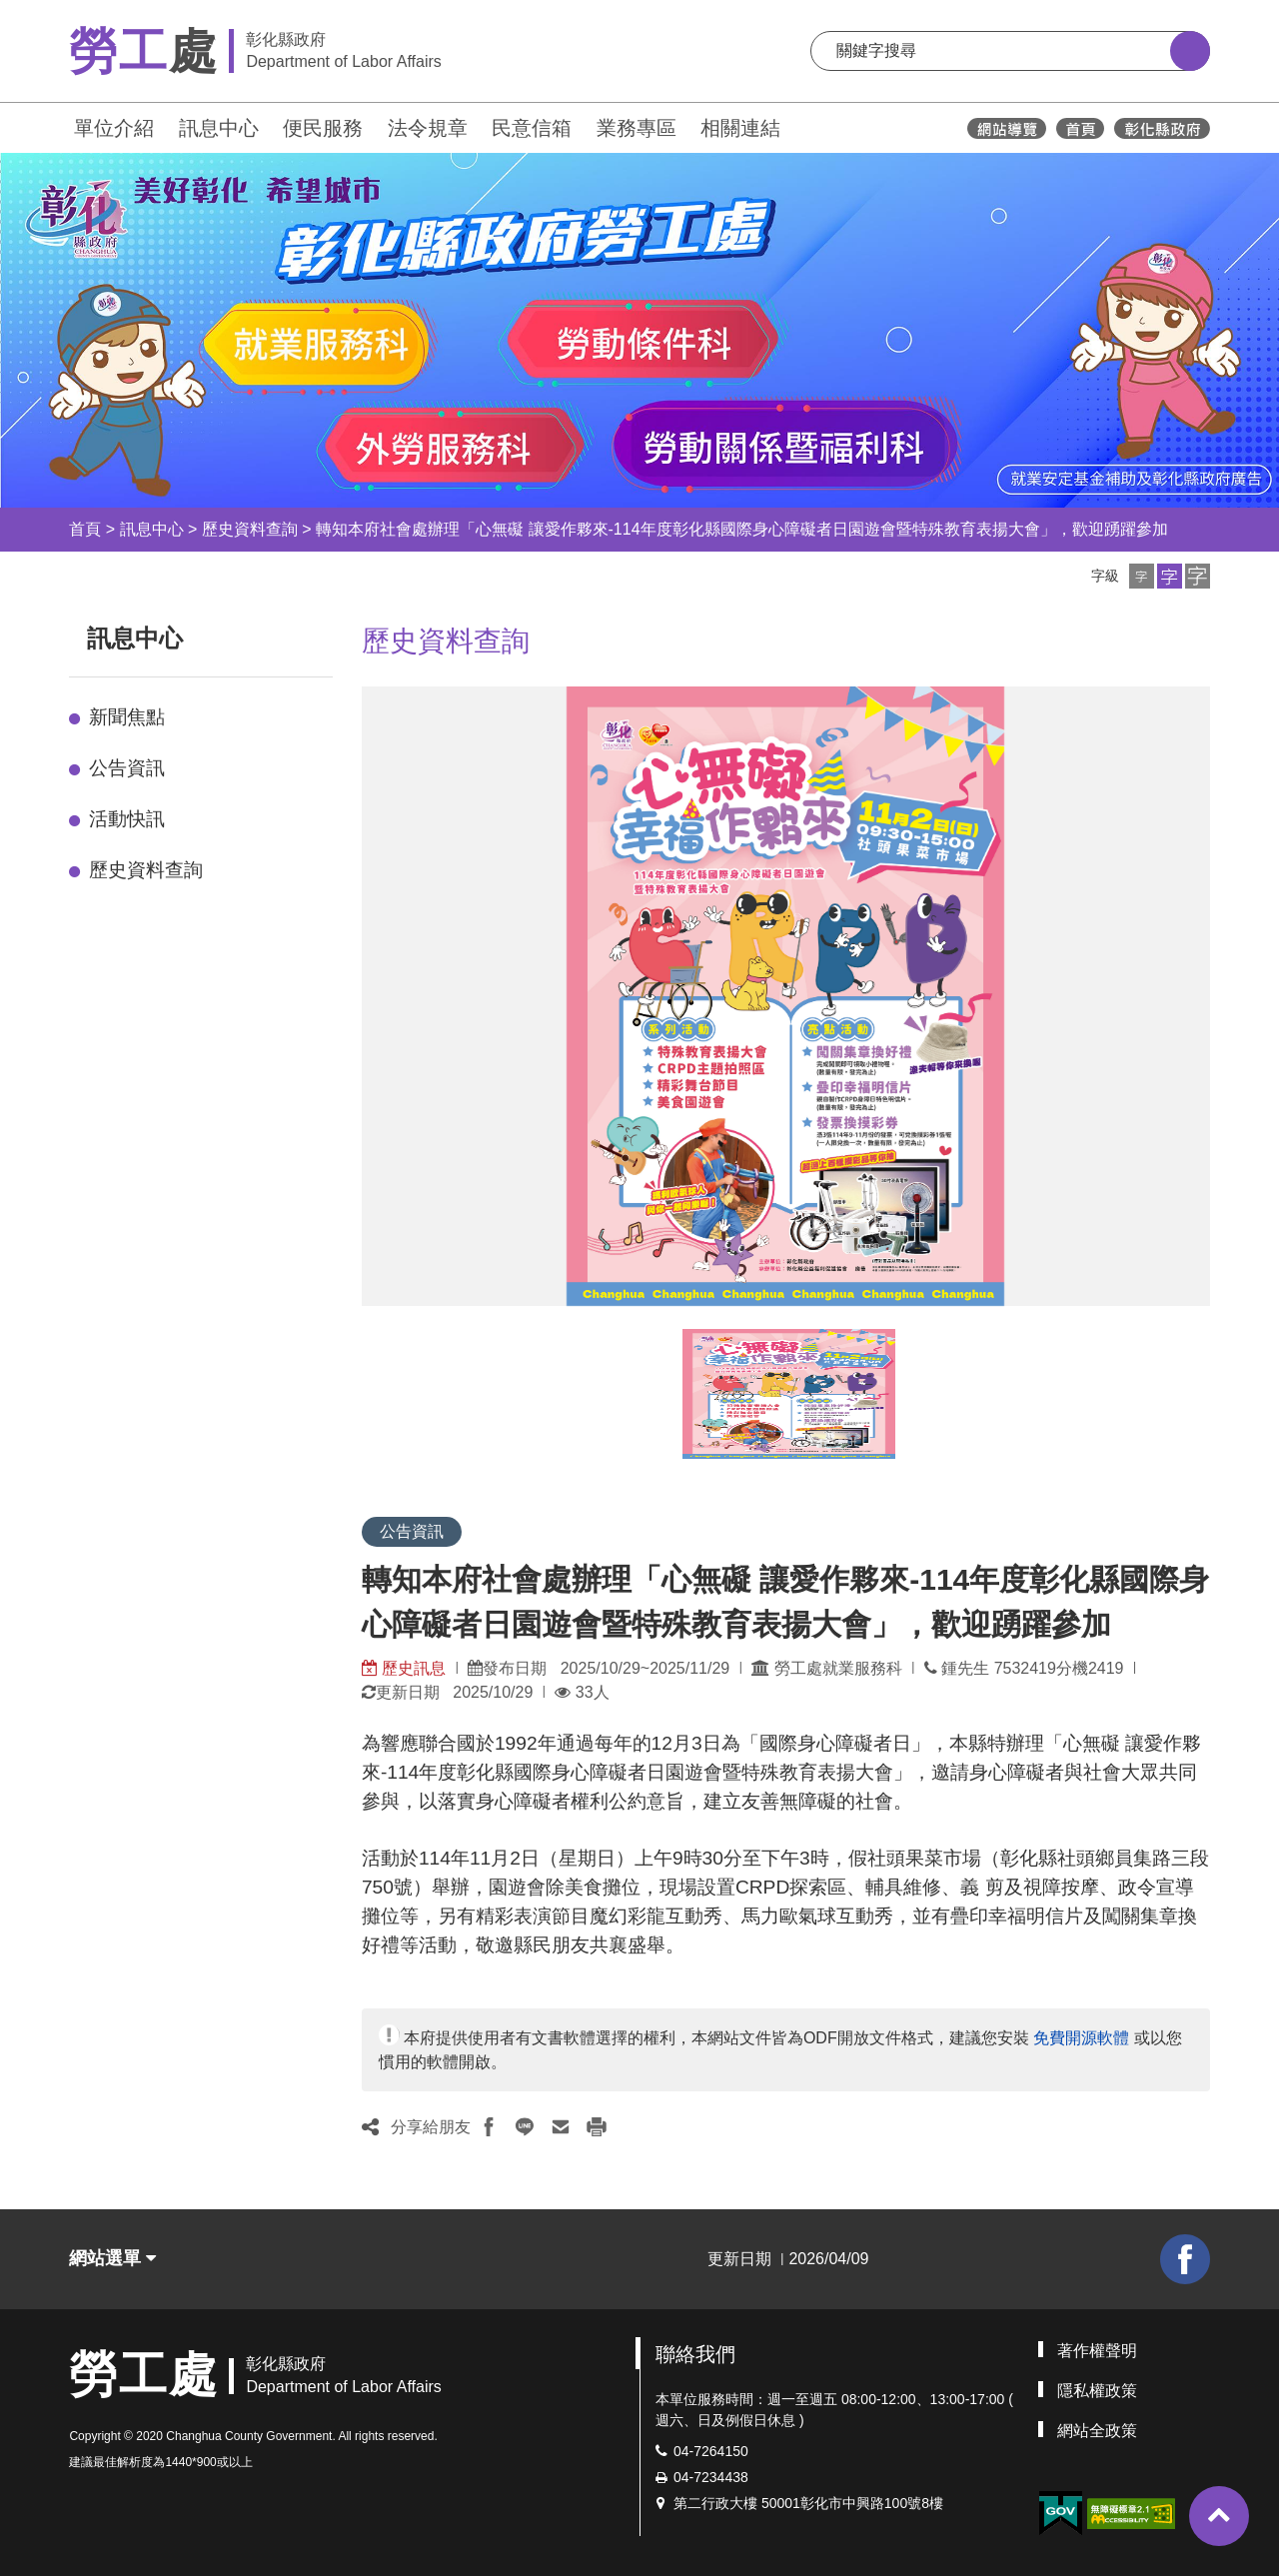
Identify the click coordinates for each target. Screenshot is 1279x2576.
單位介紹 (114, 128)
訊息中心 (219, 128)
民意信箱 (532, 128)
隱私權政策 (1097, 2390)
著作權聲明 (1097, 2350)
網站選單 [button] (112, 2258)
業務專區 (636, 128)
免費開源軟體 (1081, 2037)
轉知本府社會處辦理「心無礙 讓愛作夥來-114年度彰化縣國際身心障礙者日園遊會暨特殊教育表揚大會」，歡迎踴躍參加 (741, 529)
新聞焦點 (127, 716)
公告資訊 (127, 767)
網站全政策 (1097, 2430)
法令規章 (428, 128)
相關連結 (740, 128)
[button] (1141, 576)
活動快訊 (127, 818)
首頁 (85, 529)
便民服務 (323, 128)
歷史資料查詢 (250, 529)
